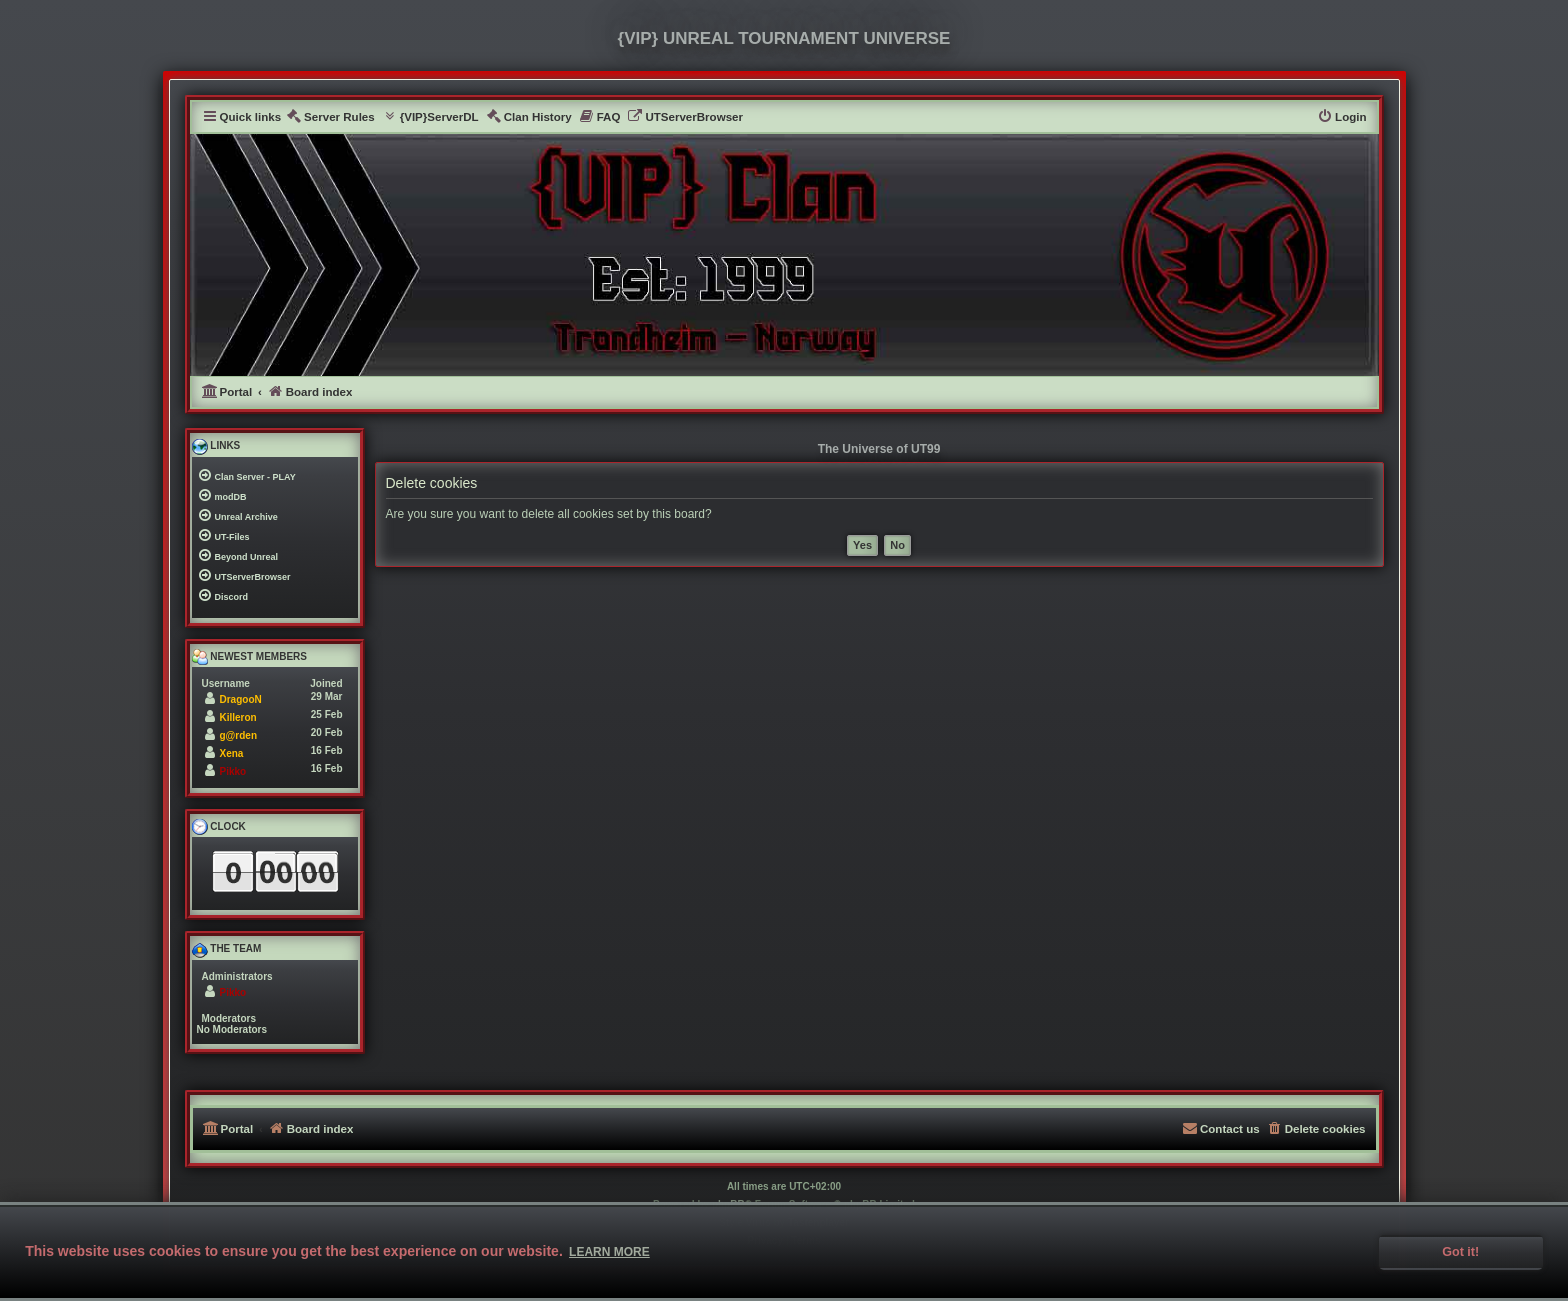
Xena (232, 753)
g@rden (239, 735)
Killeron (238, 717)
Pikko (233, 771)
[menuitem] (330, 117)
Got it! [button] (1460, 1252)
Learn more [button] (609, 1252)
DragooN (241, 699)
